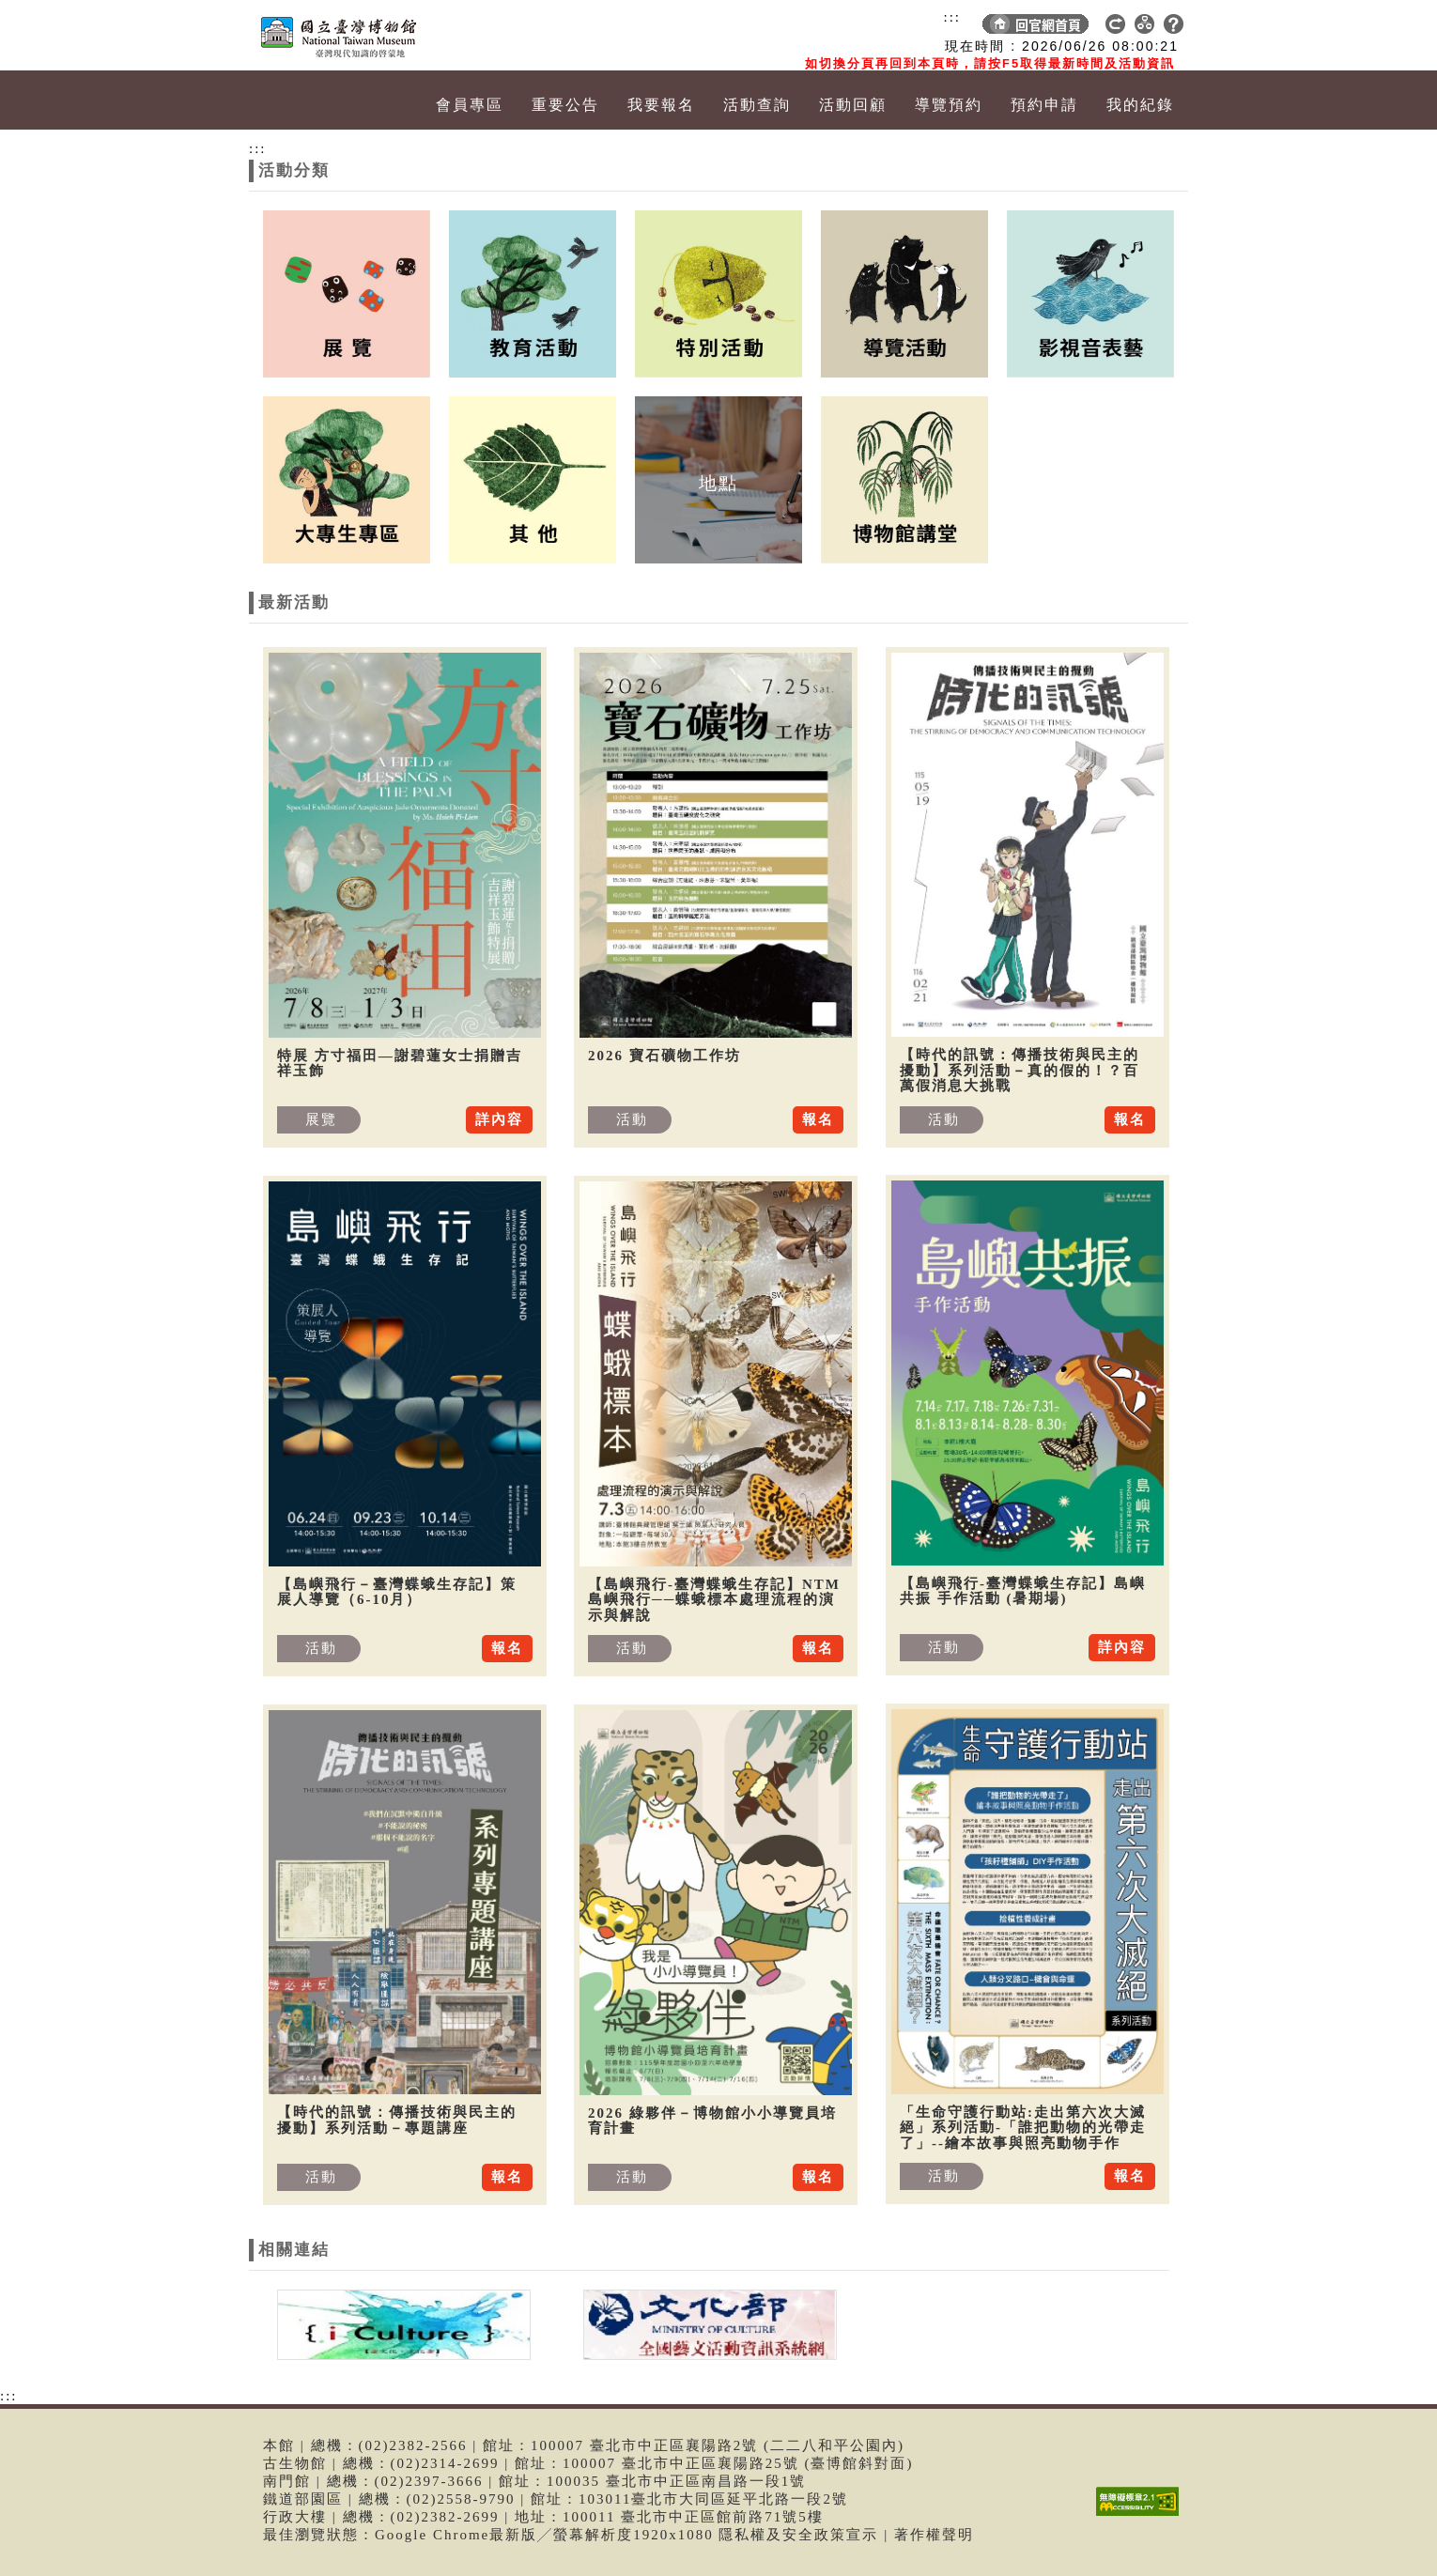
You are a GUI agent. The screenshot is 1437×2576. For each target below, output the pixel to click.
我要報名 (661, 105)
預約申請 (1044, 105)
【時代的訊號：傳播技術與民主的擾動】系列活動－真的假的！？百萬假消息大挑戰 (1019, 1070)
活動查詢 (757, 105)
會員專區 (469, 105)
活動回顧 (853, 105)
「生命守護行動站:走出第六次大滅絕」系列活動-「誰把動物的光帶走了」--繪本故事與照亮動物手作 (1023, 2128)
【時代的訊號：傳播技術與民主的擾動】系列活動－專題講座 (397, 2120)
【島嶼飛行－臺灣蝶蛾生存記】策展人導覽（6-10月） (397, 1592)
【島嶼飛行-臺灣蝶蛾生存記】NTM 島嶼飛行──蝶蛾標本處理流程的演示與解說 (714, 1600)
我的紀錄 (1140, 105)
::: (952, 16)
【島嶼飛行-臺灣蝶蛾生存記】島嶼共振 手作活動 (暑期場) (1023, 1591)
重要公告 (565, 105)
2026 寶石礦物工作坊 (664, 1055)
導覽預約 (948, 105)
